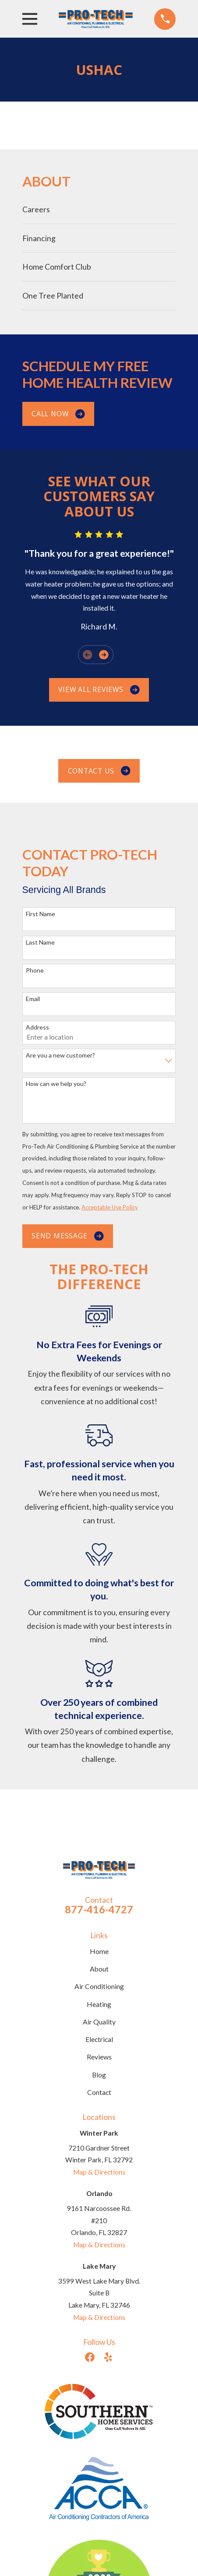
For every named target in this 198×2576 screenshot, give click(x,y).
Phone (35, 970)
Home (99, 1951)
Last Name (40, 942)
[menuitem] (99, 209)
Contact (99, 2092)
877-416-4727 (99, 1909)
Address (37, 1027)
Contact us (99, 771)
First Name (40, 913)
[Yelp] (108, 2357)
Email (33, 998)
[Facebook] (90, 2357)
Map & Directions (99, 2172)
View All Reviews (99, 689)
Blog (99, 2075)
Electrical (99, 2039)
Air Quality (99, 2022)
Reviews (99, 2057)
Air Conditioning (99, 1986)
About (99, 1969)
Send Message (68, 1236)
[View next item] (104, 655)
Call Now (58, 413)
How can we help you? (56, 1083)
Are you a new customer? (60, 1055)
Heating (99, 2004)
